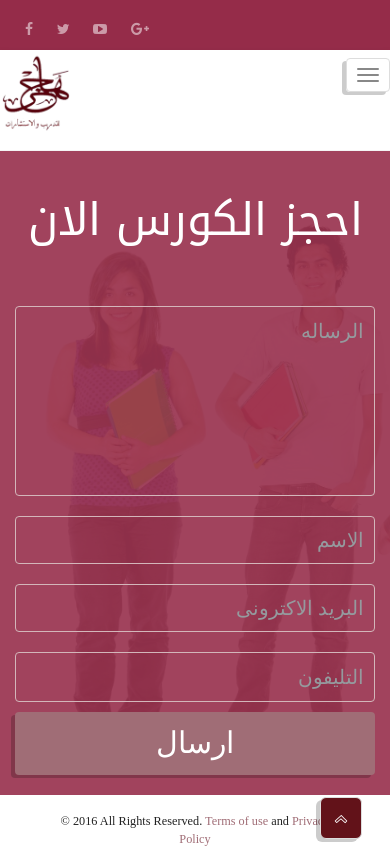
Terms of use (236, 821)
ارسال (195, 742)
